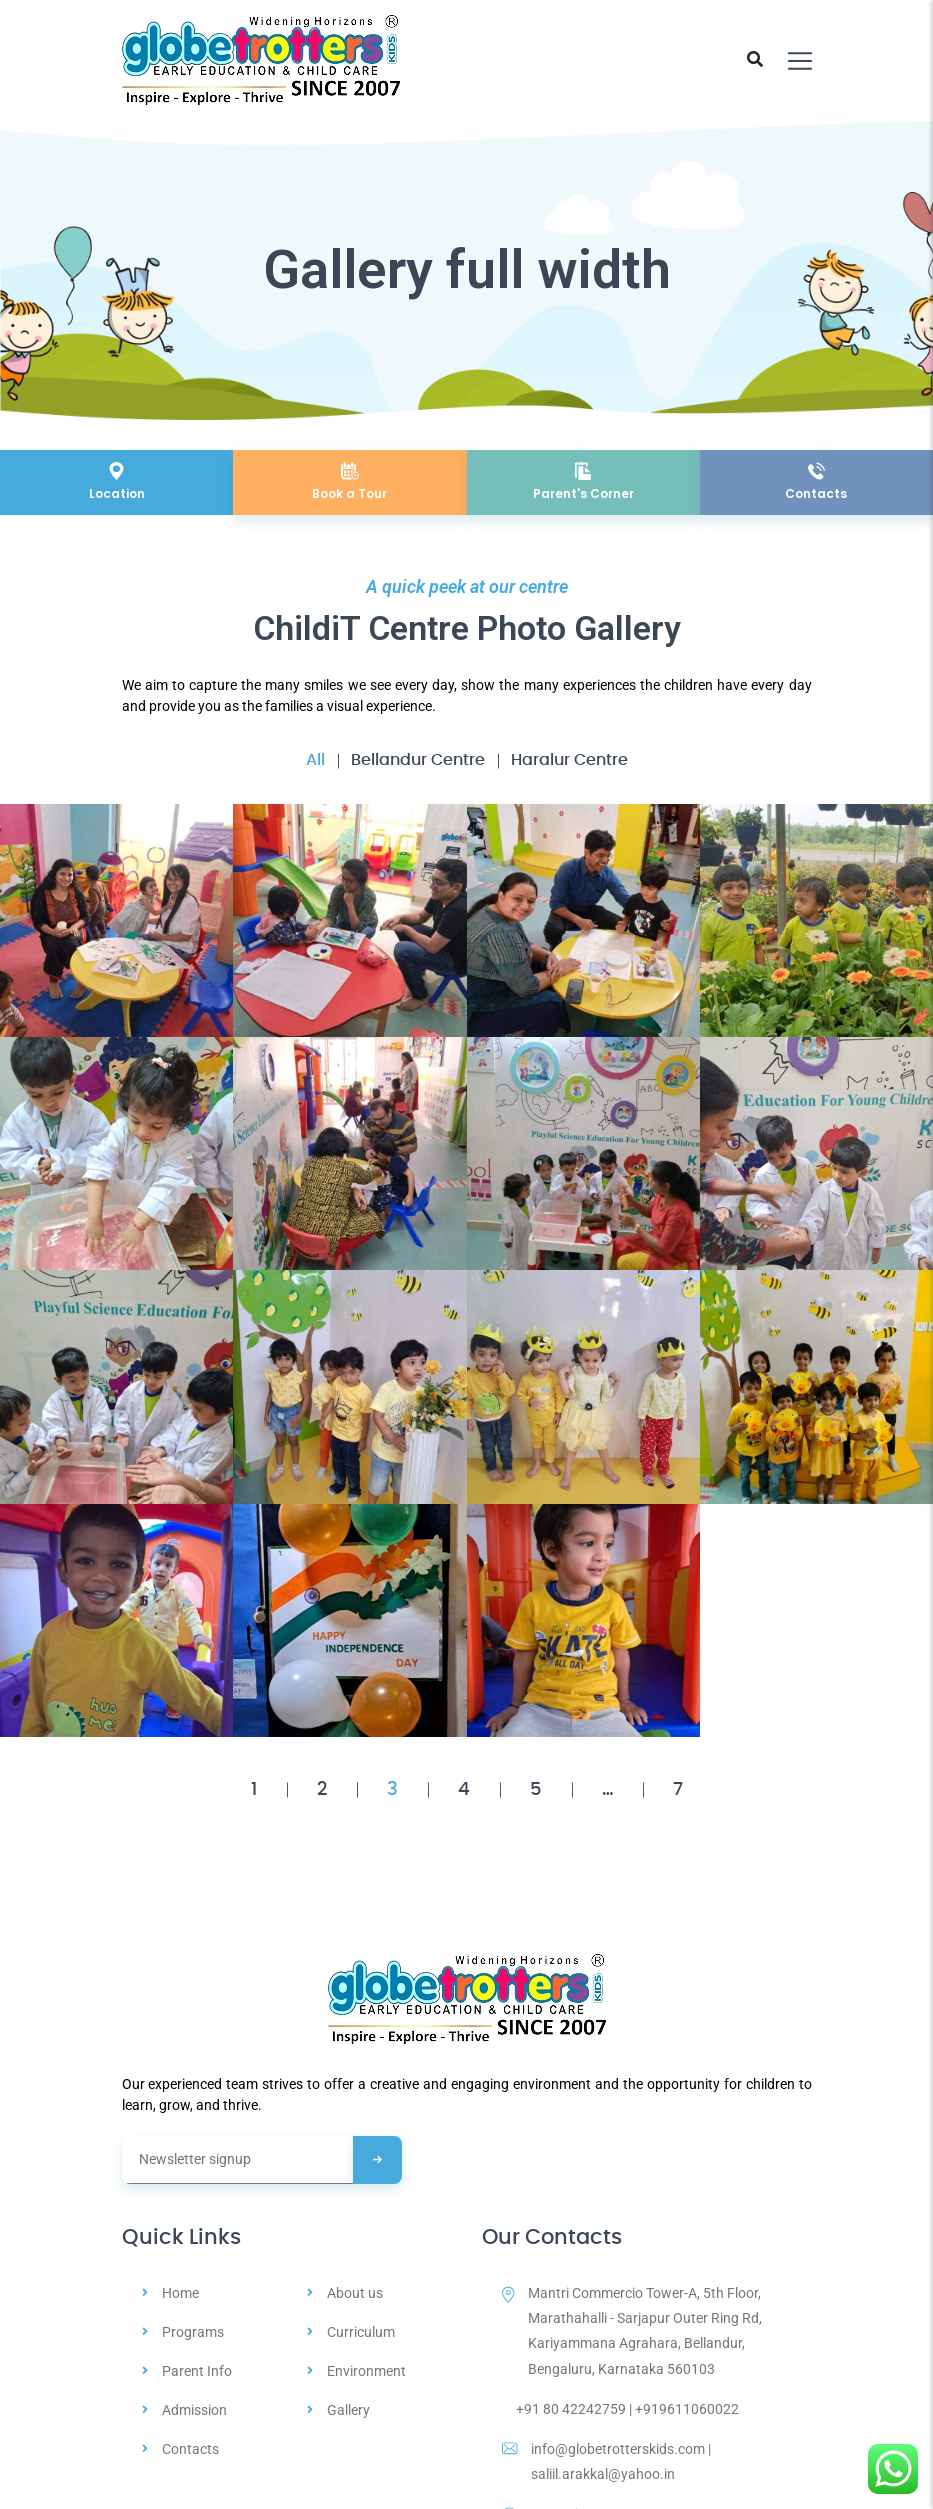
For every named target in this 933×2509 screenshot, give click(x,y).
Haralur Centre (569, 760)
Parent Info (197, 2371)
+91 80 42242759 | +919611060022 (620, 2409)
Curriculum (361, 2332)
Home (180, 2293)
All (315, 760)
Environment (366, 2371)
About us (355, 2293)
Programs (193, 2332)
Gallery (348, 2410)
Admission (194, 2410)
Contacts (190, 2449)
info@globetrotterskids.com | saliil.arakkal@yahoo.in (606, 2461)
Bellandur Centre (418, 760)
